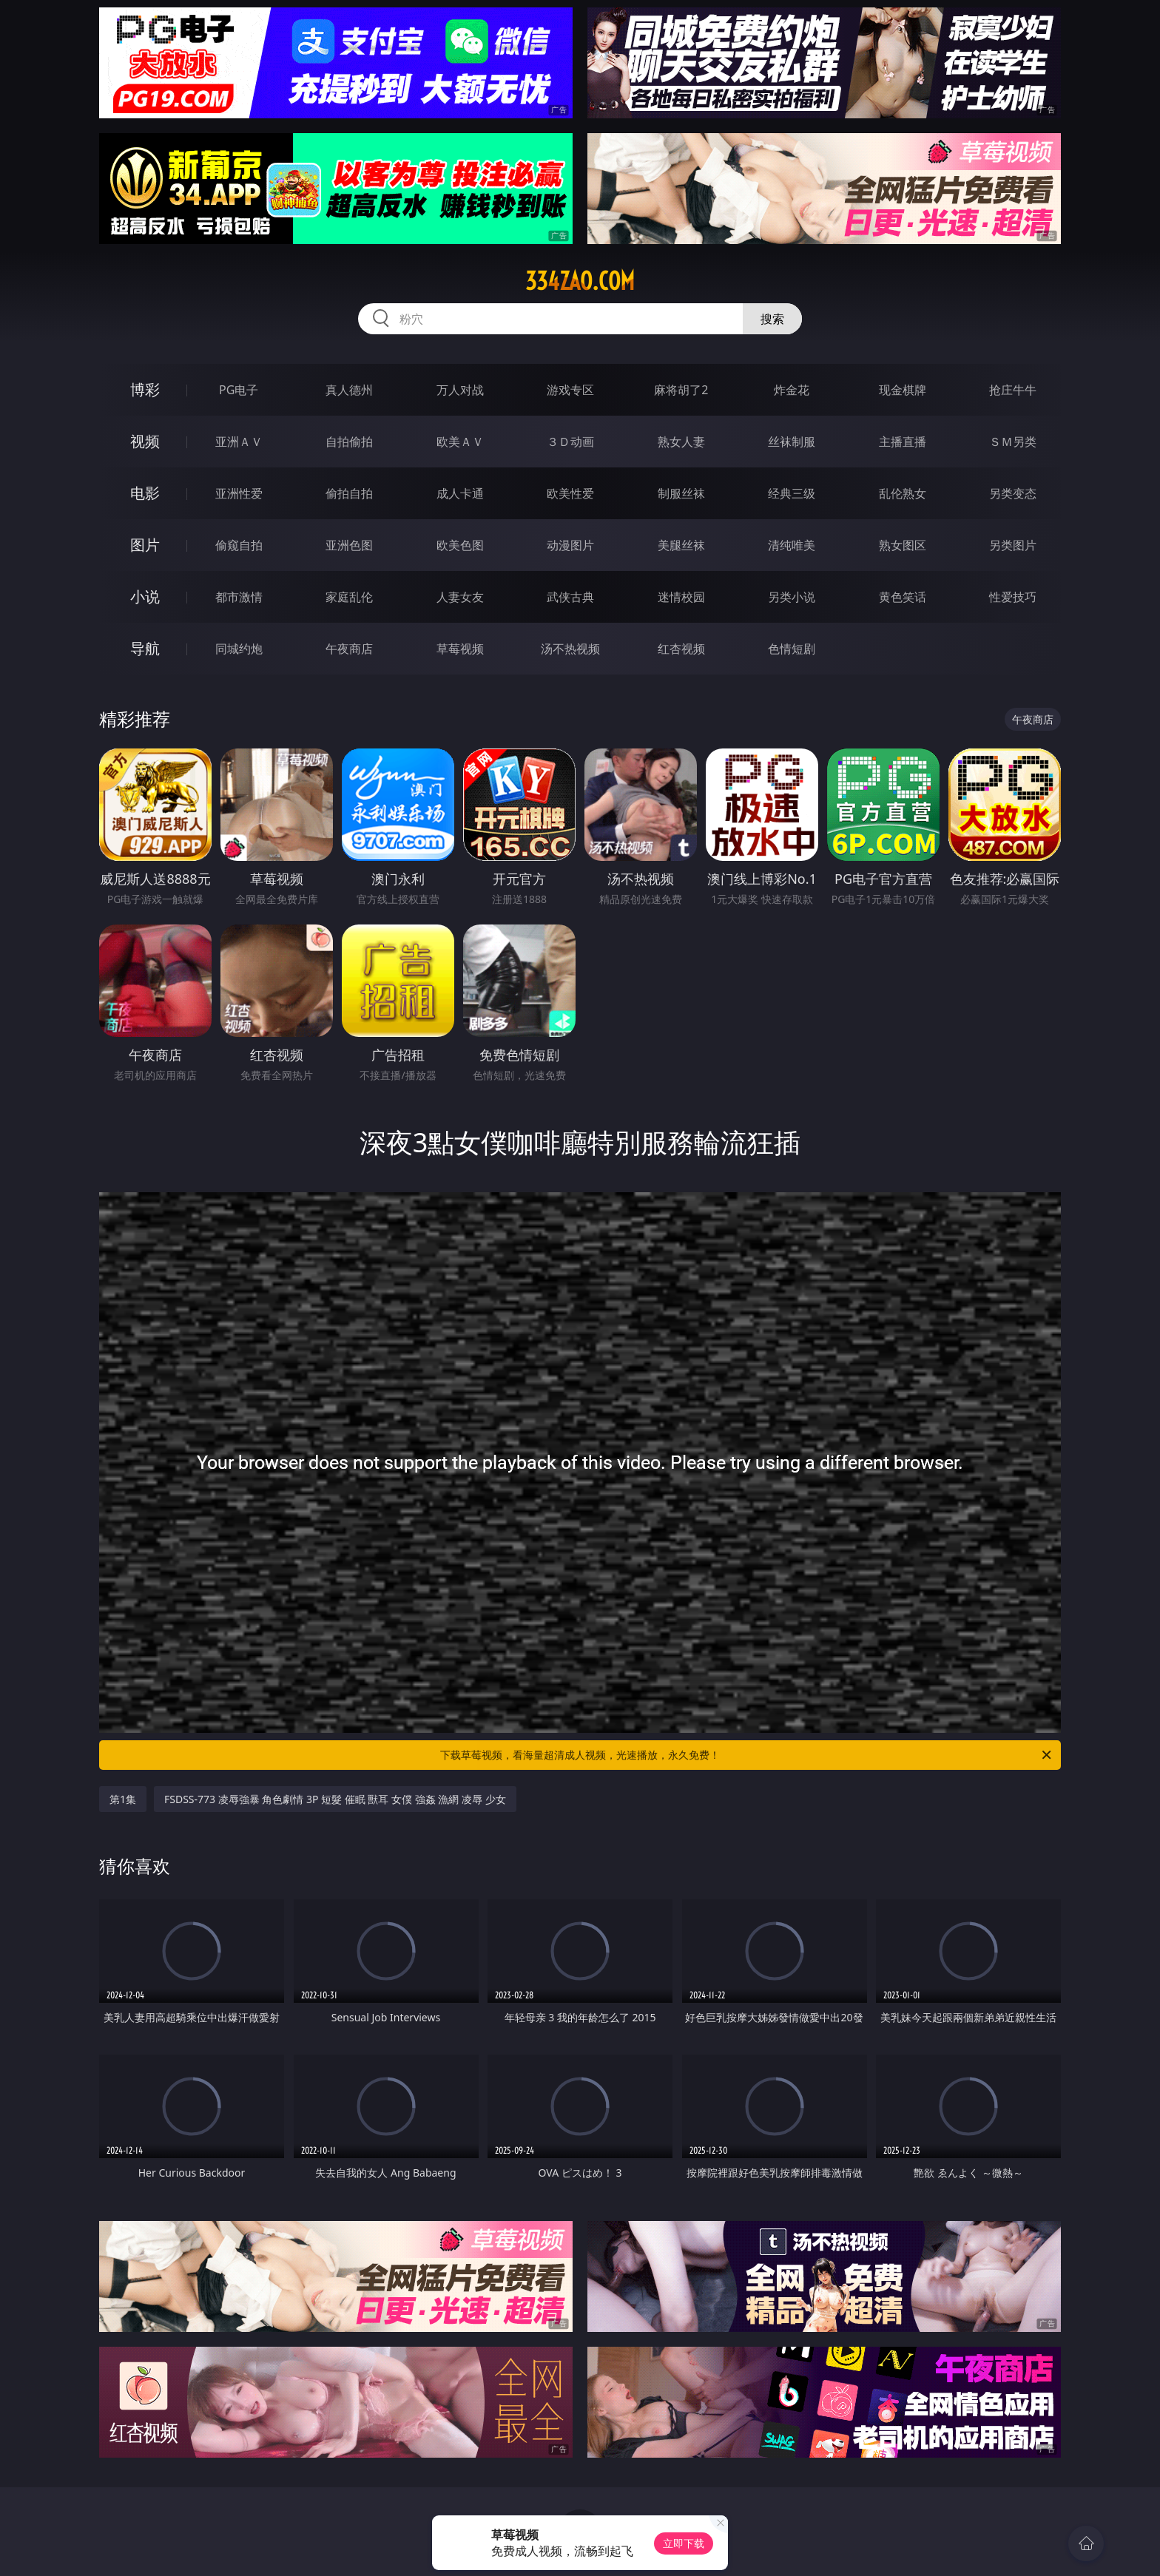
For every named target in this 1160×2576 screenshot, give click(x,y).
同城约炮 (239, 648)
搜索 (772, 319)
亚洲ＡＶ (239, 441)
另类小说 (791, 597)
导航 (145, 648)
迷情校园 (681, 597)
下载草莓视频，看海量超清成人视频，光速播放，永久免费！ (746, 1755)
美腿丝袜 (681, 545)
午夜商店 (349, 648)
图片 (145, 545)
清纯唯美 (791, 545)
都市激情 (239, 597)
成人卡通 (460, 493)
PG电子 (238, 390)
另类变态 (1012, 493)
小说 (145, 596)
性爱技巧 (1012, 597)
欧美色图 (460, 545)
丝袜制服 (791, 441)
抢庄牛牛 (1012, 390)
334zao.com (580, 281)
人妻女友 (460, 597)
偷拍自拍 (349, 493)
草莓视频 (460, 648)
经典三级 (791, 493)
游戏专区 (570, 390)
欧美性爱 (570, 493)
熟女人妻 (681, 441)
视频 (145, 441)
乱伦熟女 (902, 493)
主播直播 (902, 441)
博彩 (145, 389)
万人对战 (460, 390)
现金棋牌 (902, 390)
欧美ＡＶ (460, 441)
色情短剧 (791, 648)
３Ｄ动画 (570, 441)
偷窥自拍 (239, 545)
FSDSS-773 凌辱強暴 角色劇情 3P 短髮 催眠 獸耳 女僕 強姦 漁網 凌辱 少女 (335, 1799)
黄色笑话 (902, 597)
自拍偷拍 (349, 441)
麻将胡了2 (681, 390)
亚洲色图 (349, 545)
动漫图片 (570, 545)
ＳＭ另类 (1012, 441)
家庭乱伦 (349, 597)
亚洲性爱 (239, 493)
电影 (145, 493)
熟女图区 (902, 545)
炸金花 (791, 390)
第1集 (122, 1799)
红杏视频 (681, 648)
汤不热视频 (570, 648)
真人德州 (349, 390)
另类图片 (1012, 545)
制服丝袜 (681, 493)
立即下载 (683, 2543)
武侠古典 (570, 597)
